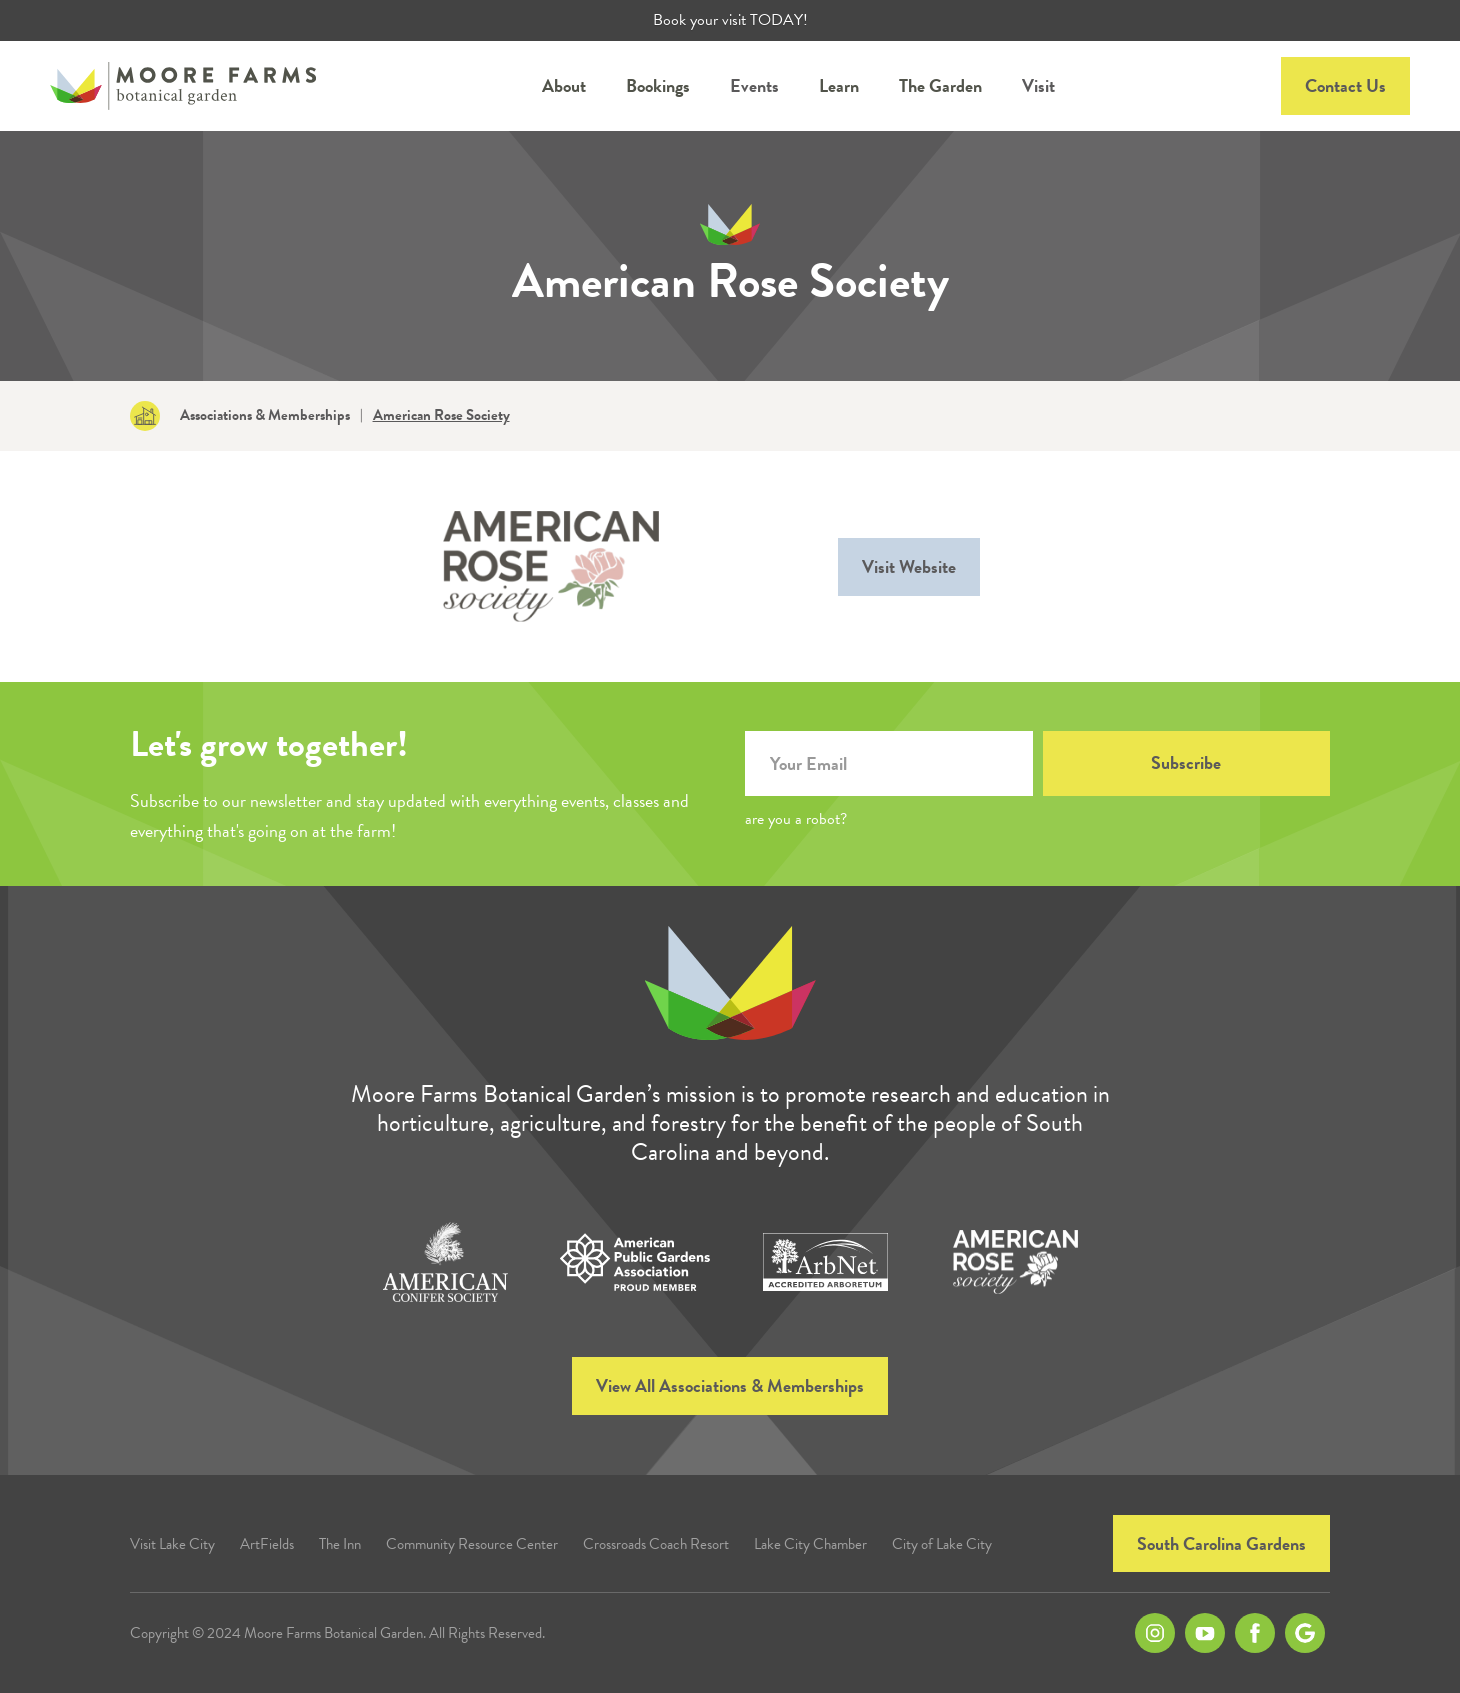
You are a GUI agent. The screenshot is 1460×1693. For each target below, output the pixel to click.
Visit (1038, 85)
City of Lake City (942, 1544)
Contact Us (1345, 85)
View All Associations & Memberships (730, 1385)
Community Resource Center (472, 1544)
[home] (183, 86)
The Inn (340, 1544)
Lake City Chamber (810, 1544)
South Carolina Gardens (1221, 1543)
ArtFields (267, 1544)
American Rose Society (441, 415)
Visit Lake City (172, 1544)
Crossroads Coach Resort (656, 1544)
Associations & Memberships (265, 415)
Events (754, 85)
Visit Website (909, 566)
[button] (564, 86)
